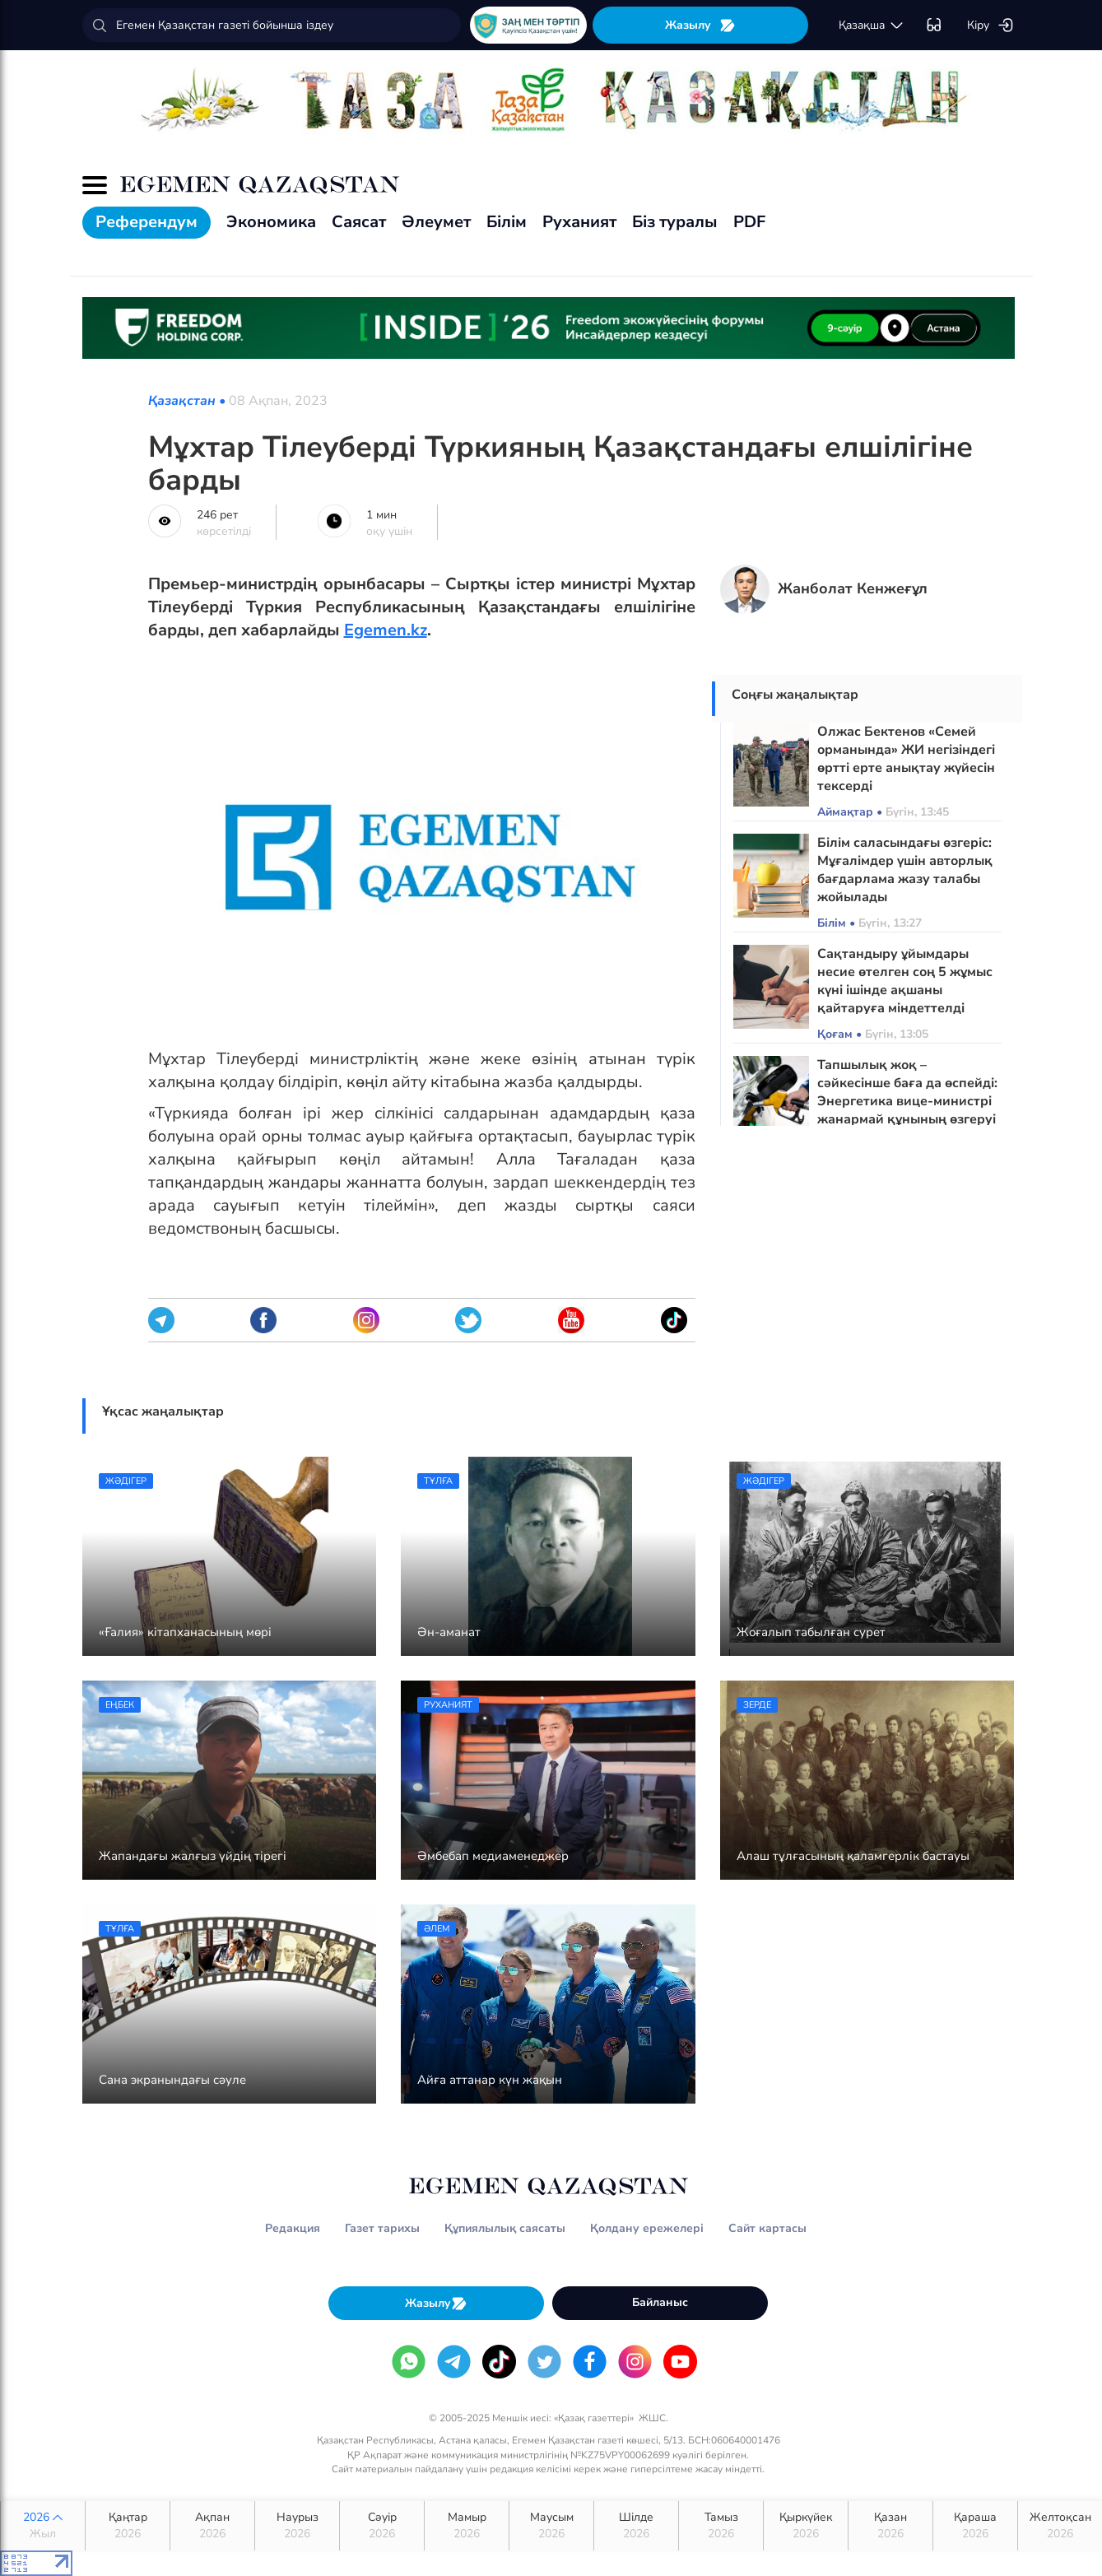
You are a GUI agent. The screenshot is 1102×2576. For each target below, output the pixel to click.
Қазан (890, 2525)
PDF (749, 222)
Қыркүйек (805, 2525)
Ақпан (212, 2525)
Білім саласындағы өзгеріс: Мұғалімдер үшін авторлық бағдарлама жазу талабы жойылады (905, 870)
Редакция (292, 2228)
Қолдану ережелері (647, 2228)
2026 (43, 2525)
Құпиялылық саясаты (504, 2228)
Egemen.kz (385, 630)
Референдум (146, 222)
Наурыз (297, 2525)
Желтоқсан (1060, 2525)
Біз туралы (675, 222)
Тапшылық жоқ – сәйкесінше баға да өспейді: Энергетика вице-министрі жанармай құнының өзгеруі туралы (907, 1101)
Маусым (551, 2525)
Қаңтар (127, 2525)
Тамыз (721, 2525)
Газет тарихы (382, 2228)
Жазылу (700, 25)
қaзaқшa (871, 25)
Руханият (579, 222)
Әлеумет (436, 222)
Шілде (636, 2525)
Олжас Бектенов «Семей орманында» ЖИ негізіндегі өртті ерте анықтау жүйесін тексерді (906, 759)
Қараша (975, 2525)
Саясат (359, 222)
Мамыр (466, 2525)
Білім (506, 222)
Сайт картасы (767, 2228)
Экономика (271, 222)
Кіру (990, 25)
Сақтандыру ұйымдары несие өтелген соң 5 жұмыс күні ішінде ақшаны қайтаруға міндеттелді (905, 981)
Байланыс (660, 2302)
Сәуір (382, 2525)
